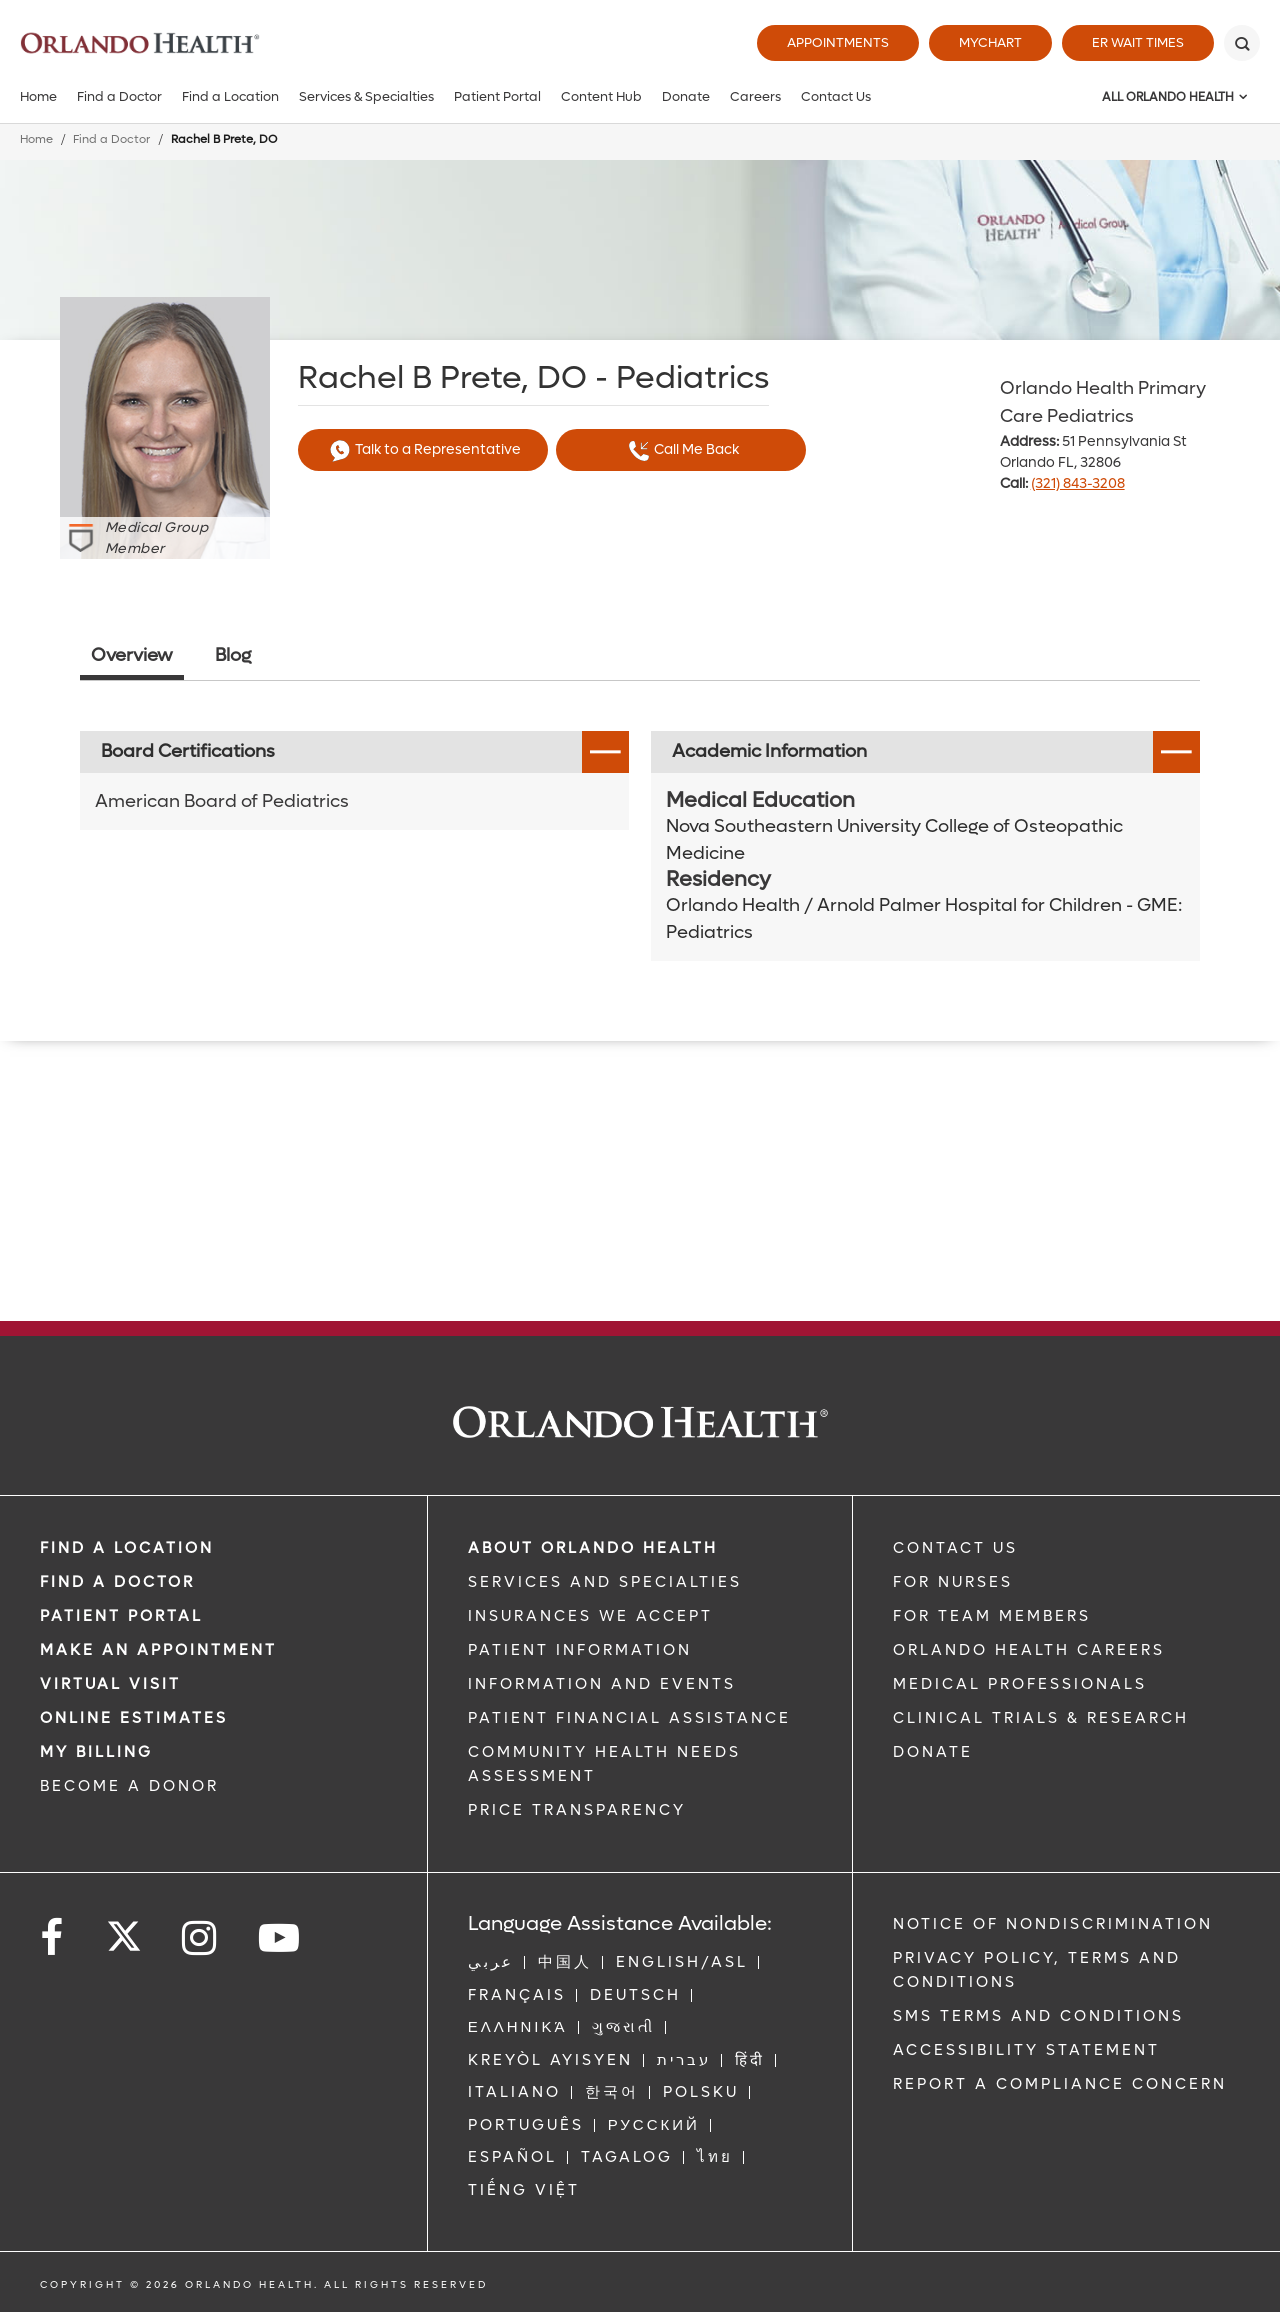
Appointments (838, 42)
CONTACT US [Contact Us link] (955, 1548)
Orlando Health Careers (1029, 1650)
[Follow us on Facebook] (53, 1938)
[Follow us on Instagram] (200, 1938)
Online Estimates (134, 1718)
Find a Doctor (119, 96)
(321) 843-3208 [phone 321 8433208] (1078, 483)
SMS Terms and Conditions (1038, 2016)
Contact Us (836, 96)
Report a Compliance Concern (1060, 2084)
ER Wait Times (1138, 42)
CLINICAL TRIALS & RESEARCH (1041, 1718)
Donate (686, 96)
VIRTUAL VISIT (110, 1684)
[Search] (1242, 43)
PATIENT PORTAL (121, 1616)
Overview (132, 655)
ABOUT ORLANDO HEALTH (593, 1548)
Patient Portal (497, 96)
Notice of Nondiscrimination (1053, 1924)
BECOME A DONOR (129, 1786)
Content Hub (601, 96)
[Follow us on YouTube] (280, 1938)
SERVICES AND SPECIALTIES (605, 1582)
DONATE (933, 1752)
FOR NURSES (953, 1582)
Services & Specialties (366, 96)
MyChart (990, 42)
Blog (233, 655)
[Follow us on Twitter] (124, 1930)
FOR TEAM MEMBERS (992, 1616)
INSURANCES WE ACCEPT (590, 1616)
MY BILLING (96, 1752)
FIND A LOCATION (127, 1548)
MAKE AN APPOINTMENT (158, 1650)
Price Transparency (577, 1810)
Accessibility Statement (1026, 2050)
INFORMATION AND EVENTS (602, 1684)
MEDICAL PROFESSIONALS (1020, 1684)
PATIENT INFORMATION (580, 1650)
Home (38, 96)
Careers (755, 96)
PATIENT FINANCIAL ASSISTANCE (629, 1718)
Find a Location (230, 96)
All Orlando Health (1168, 97)
